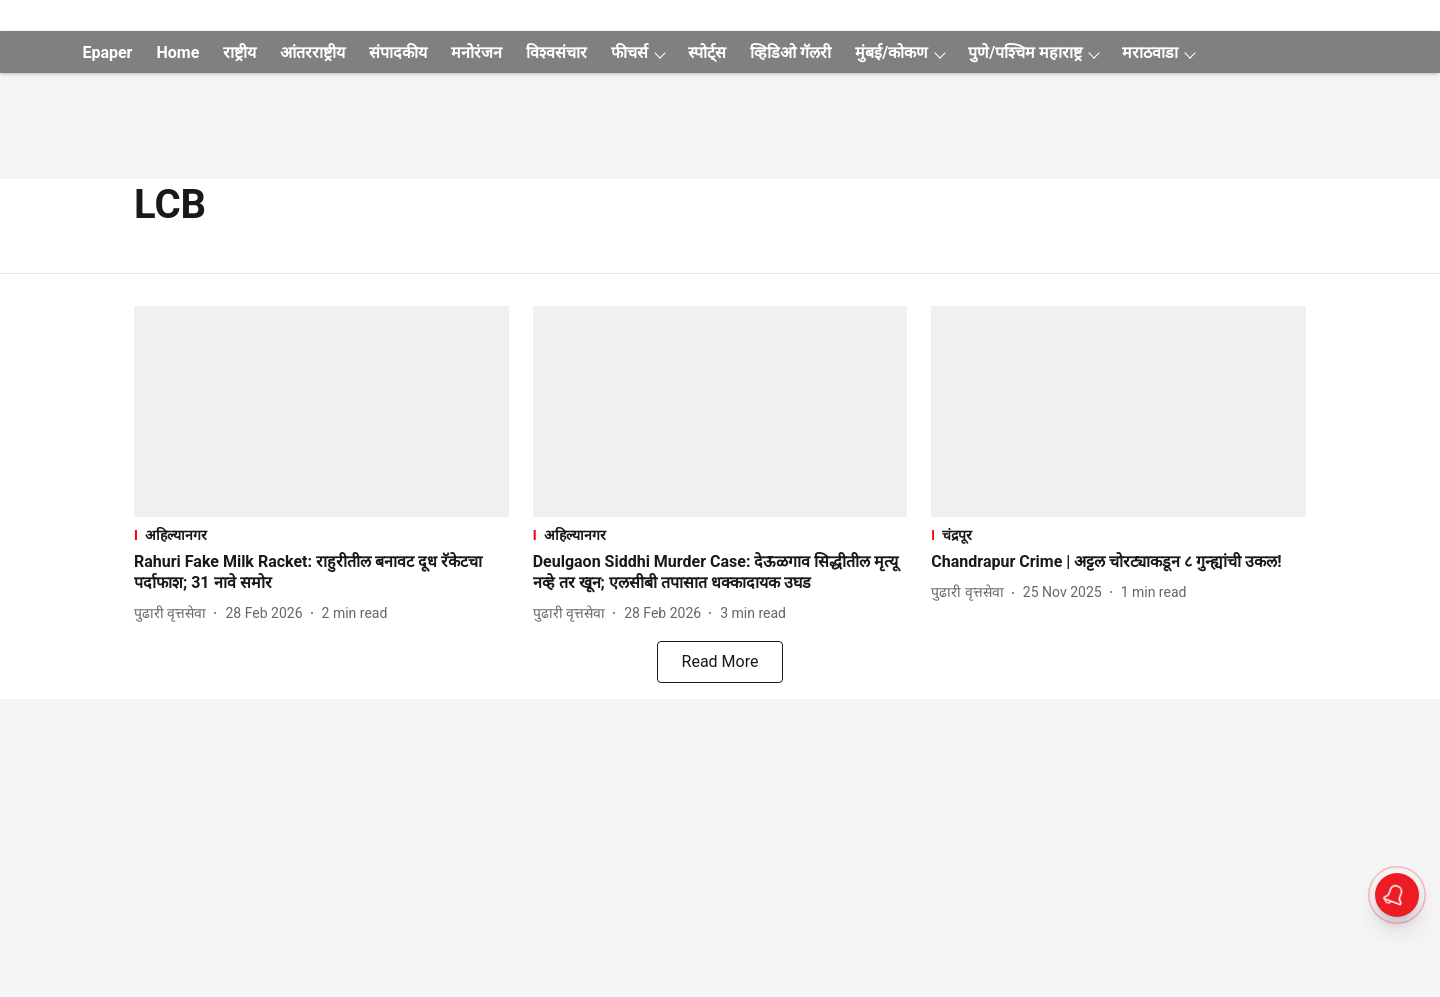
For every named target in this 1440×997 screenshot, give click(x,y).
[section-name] (321, 534)
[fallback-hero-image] (321, 411)
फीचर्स (629, 52)
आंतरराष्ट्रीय (312, 52)
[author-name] (174, 613)
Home (177, 52)
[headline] (321, 573)
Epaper (107, 52)
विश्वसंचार (556, 52)
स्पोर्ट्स (707, 52)
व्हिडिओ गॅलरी (790, 52)
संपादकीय (398, 52)
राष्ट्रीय (239, 52)
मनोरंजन (476, 52)
